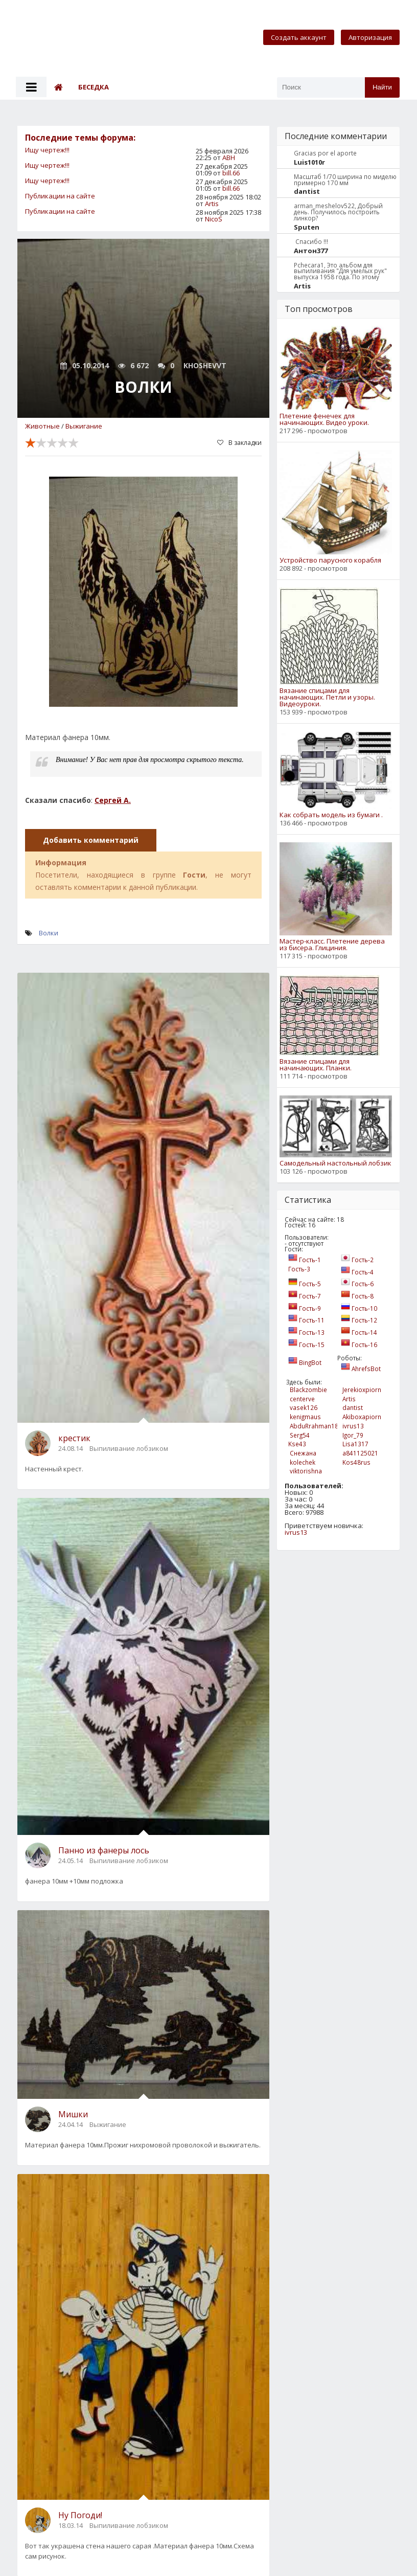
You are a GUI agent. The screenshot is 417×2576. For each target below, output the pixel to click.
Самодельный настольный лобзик (335, 1163)
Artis (212, 203)
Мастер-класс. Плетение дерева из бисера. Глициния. (332, 944)
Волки (48, 932)
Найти (382, 87)
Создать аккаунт (299, 37)
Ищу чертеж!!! (47, 149)
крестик (74, 1438)
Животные (42, 426)
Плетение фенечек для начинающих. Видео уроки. (324, 419)
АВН (228, 157)
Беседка (93, 87)
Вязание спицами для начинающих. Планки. (316, 1064)
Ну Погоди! (80, 2515)
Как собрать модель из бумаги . (331, 815)
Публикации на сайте (60, 195)
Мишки (73, 2114)
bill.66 (231, 172)
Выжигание (83, 426)
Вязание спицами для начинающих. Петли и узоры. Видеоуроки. (327, 697)
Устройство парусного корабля (330, 560)
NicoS (213, 218)
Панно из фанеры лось (103, 1850)
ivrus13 (296, 1532)
